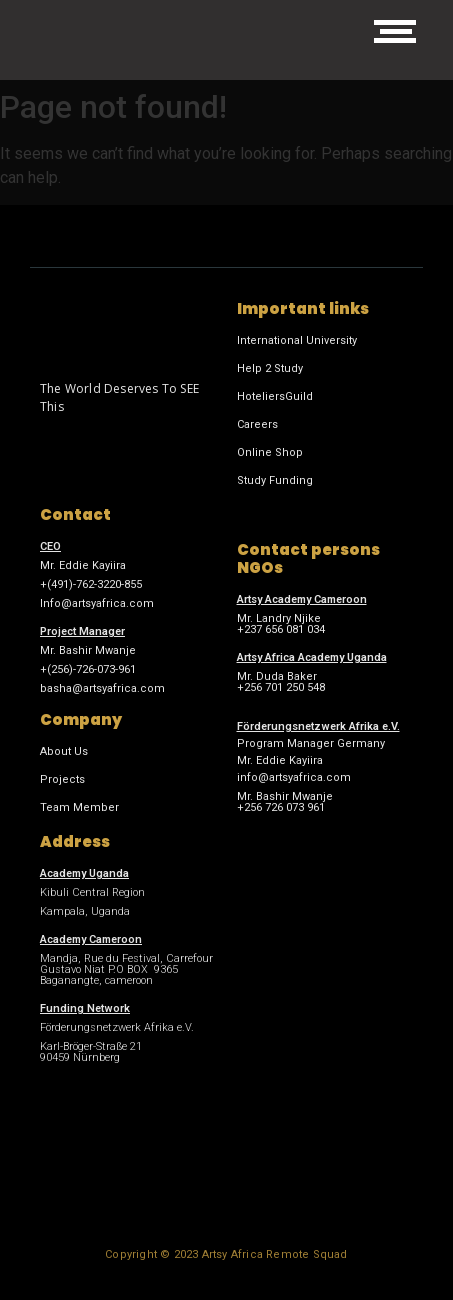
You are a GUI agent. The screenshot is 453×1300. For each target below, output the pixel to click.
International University (297, 340)
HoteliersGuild (275, 396)
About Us (64, 751)
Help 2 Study (270, 368)
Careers (257, 424)
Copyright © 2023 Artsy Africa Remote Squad (226, 1254)
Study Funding (275, 480)
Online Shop (270, 452)
